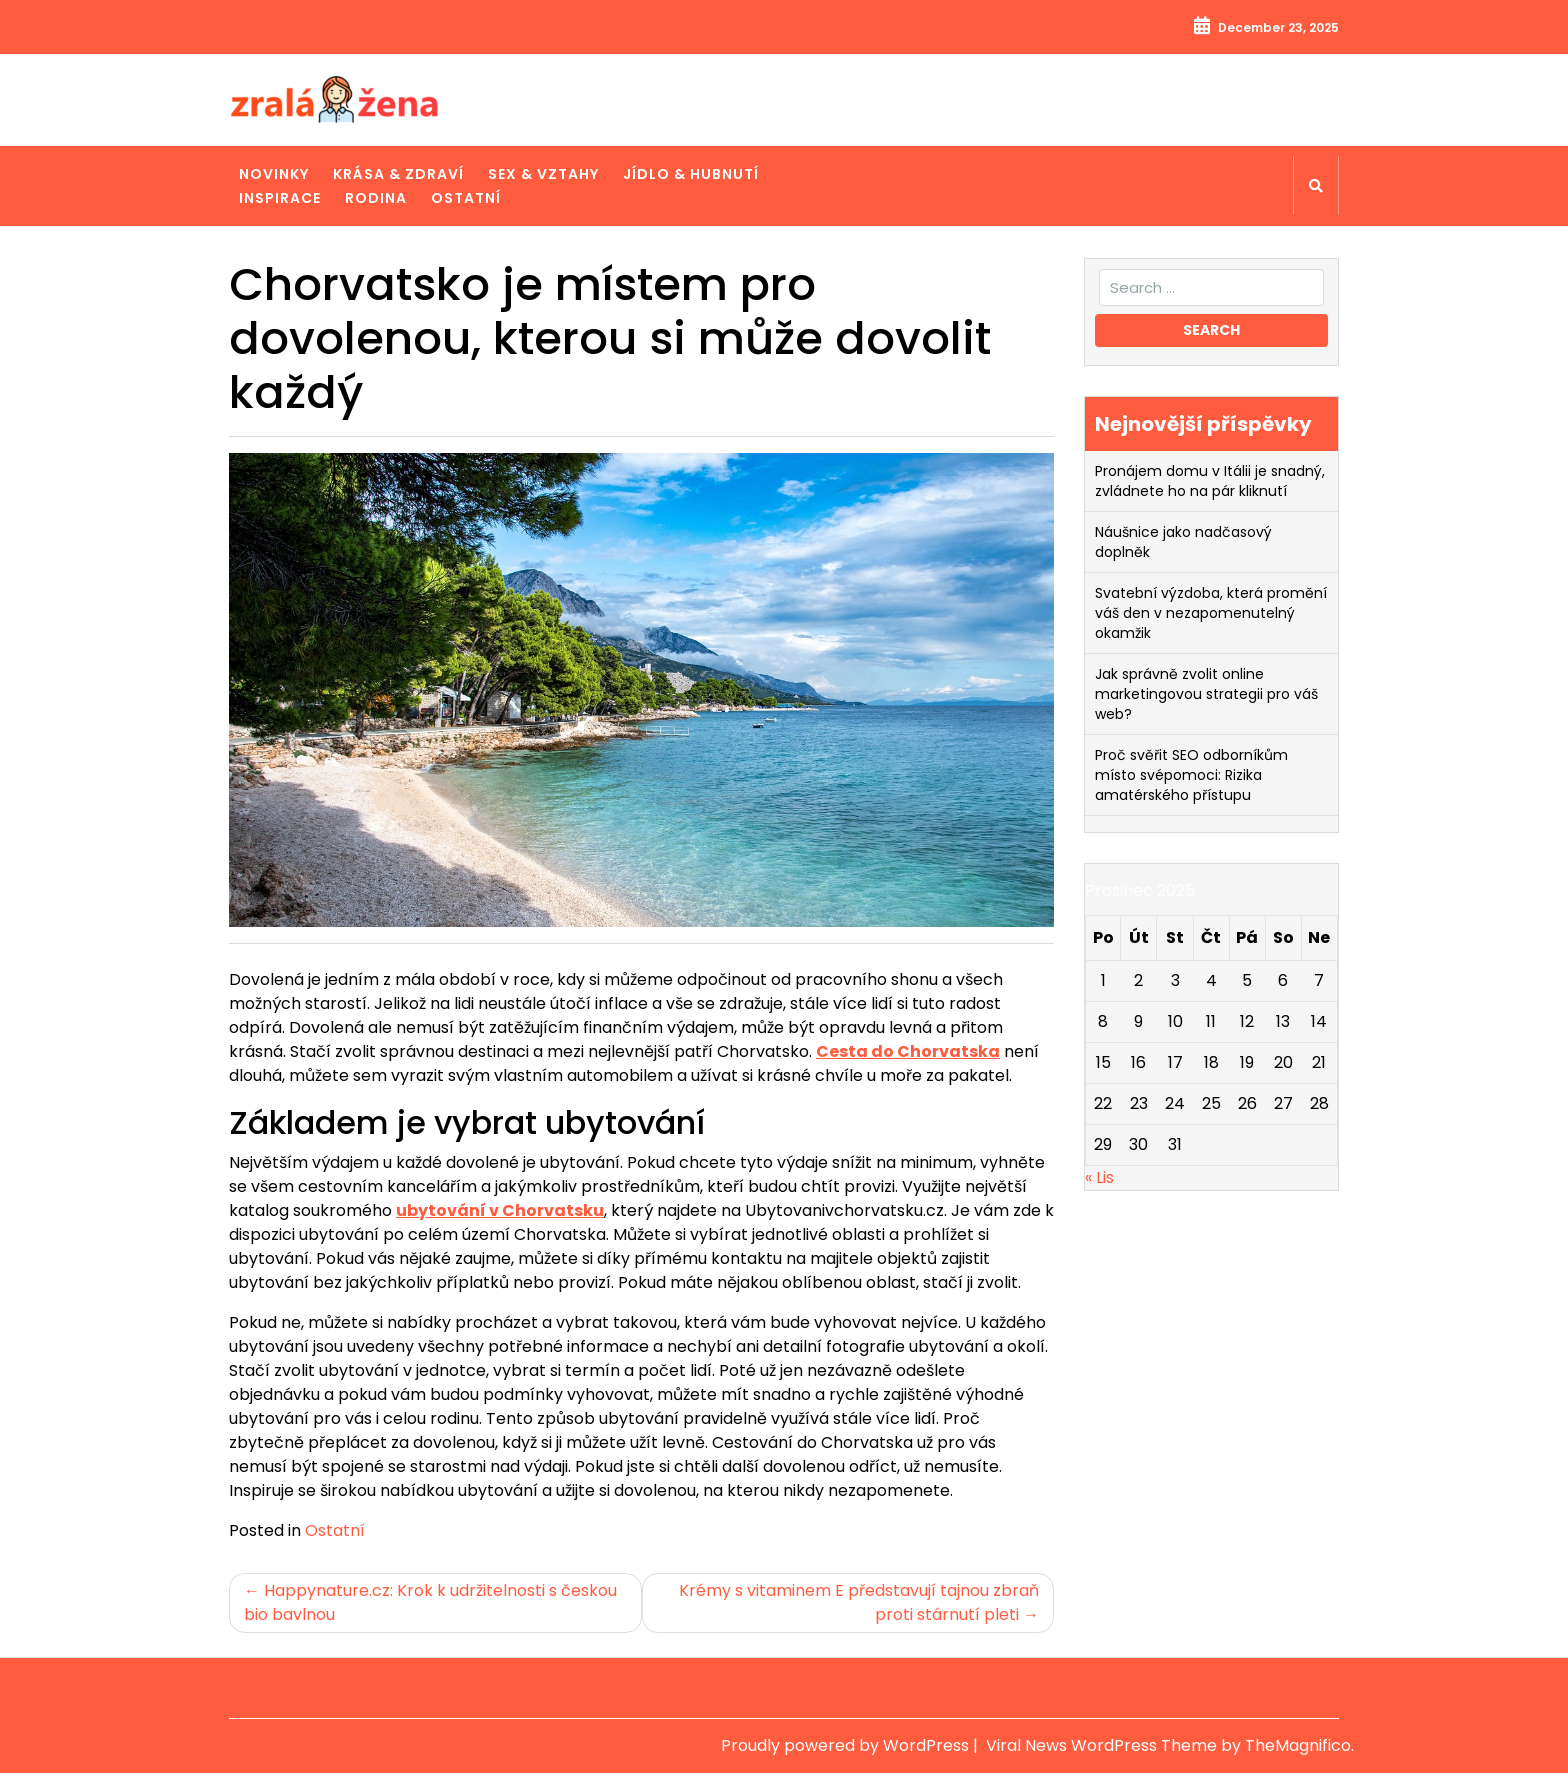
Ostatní (466, 198)
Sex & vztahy (543, 174)
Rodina (376, 198)
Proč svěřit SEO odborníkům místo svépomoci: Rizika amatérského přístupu (1191, 775)
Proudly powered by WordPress (847, 1745)
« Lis (1099, 1177)
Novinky (274, 174)
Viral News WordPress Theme (1103, 1745)
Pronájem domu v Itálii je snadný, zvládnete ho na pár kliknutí (1210, 481)
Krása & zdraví (398, 174)
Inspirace (280, 198)
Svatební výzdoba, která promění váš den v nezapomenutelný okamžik (1211, 613)
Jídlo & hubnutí (691, 174)
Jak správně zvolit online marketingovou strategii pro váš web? (1206, 694)
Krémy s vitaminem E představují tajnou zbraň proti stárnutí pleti (859, 1602)
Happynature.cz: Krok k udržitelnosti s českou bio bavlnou (430, 1602)
